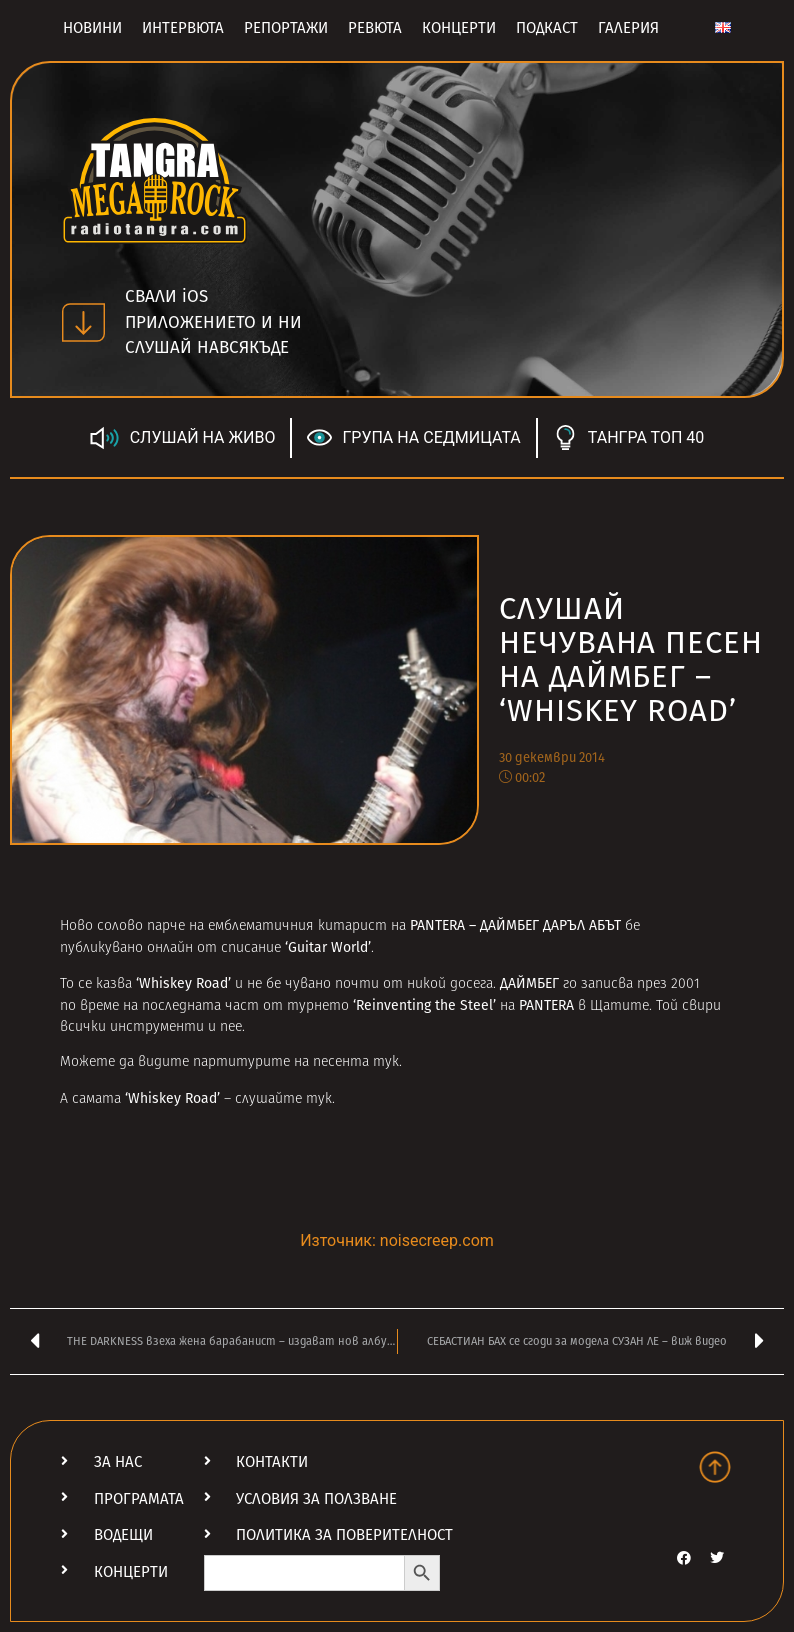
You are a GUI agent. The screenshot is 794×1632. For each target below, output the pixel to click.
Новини (92, 28)
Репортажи (286, 28)
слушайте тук (283, 1099)
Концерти (459, 28)
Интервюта (183, 28)
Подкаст (547, 28)
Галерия (628, 28)
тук (386, 1062)
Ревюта (375, 28)
